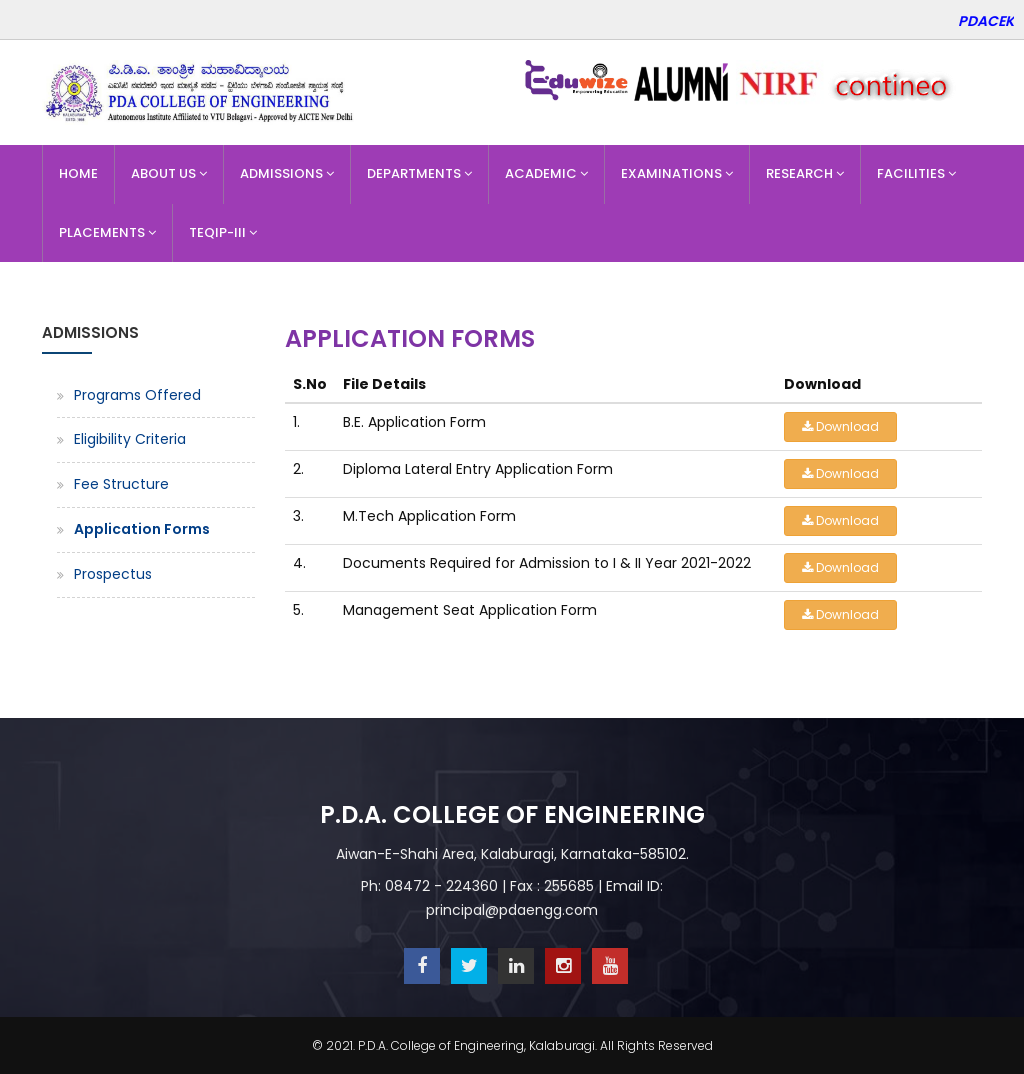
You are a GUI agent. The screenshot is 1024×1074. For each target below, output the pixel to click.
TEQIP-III (223, 232)
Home (78, 173)
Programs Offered (137, 395)
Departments (419, 173)
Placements (107, 232)
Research (805, 173)
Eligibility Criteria (130, 439)
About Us (169, 173)
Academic (546, 173)
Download (840, 426)
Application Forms (142, 529)
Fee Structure (121, 484)
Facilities (916, 173)
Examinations (677, 173)
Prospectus (113, 574)
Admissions (287, 173)
